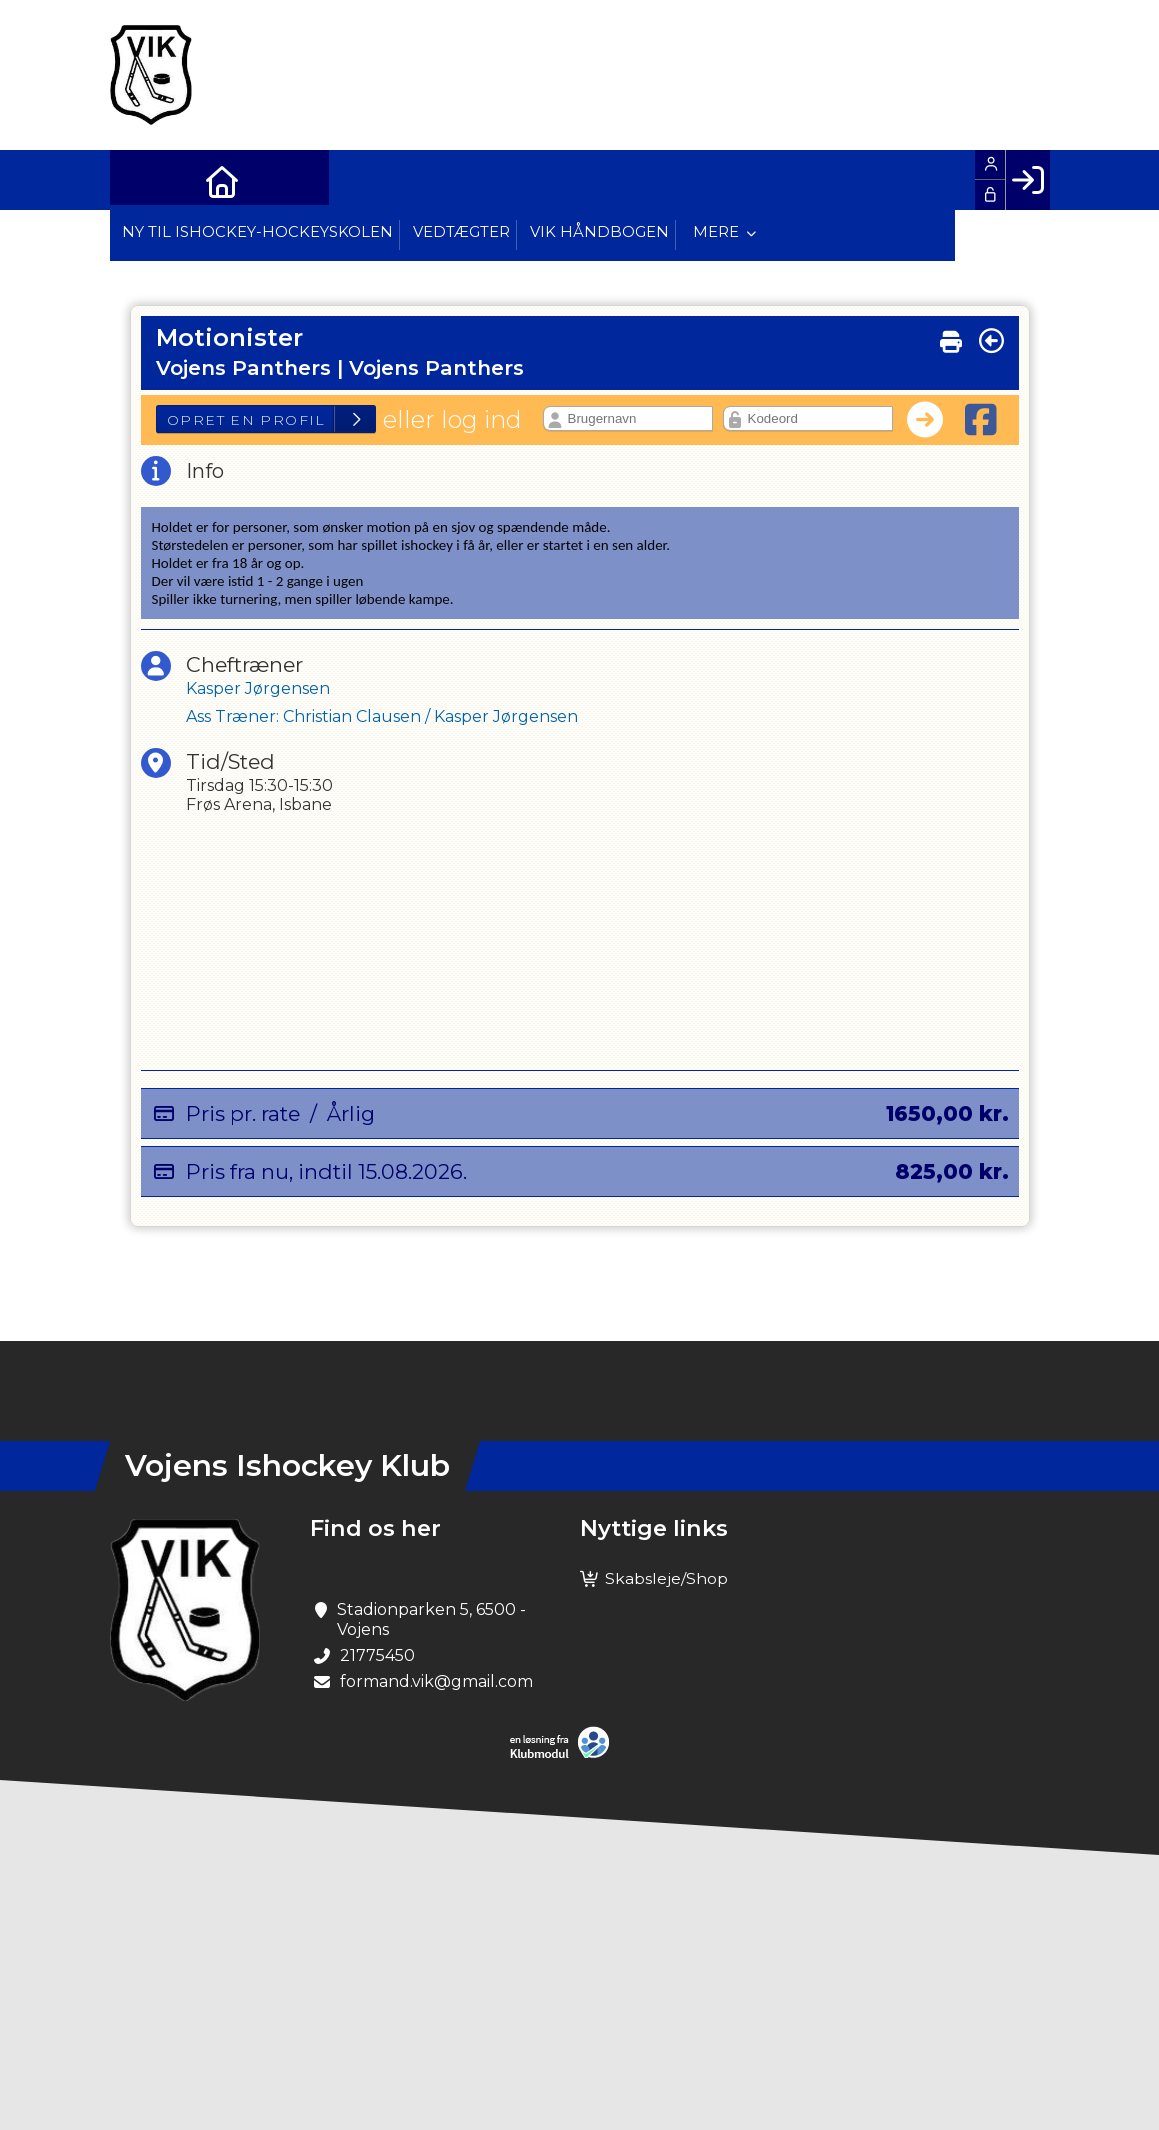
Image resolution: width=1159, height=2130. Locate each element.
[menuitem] (140, 180)
